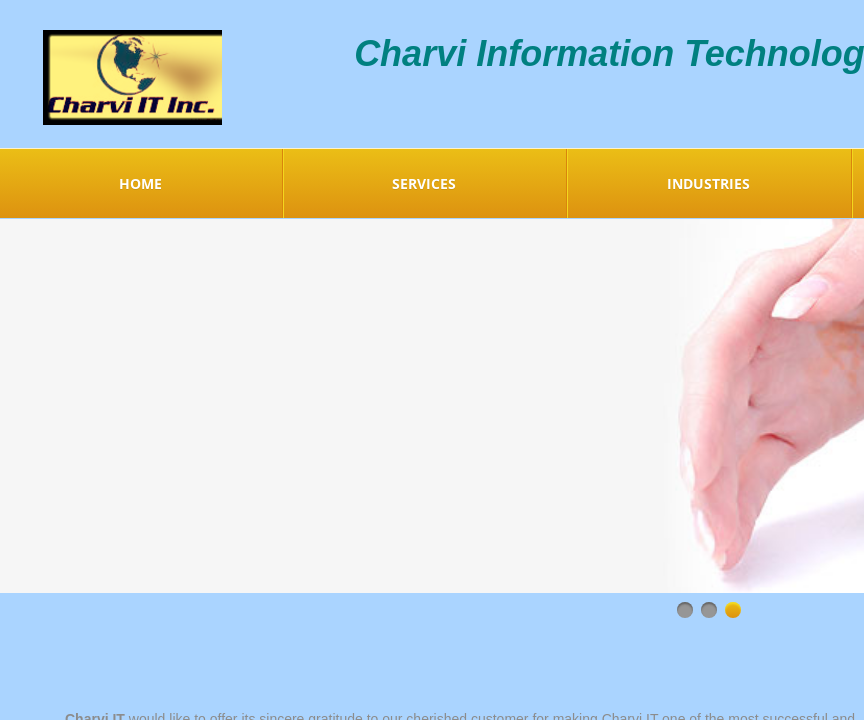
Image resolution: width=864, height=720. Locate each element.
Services (424, 183)
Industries (708, 183)
